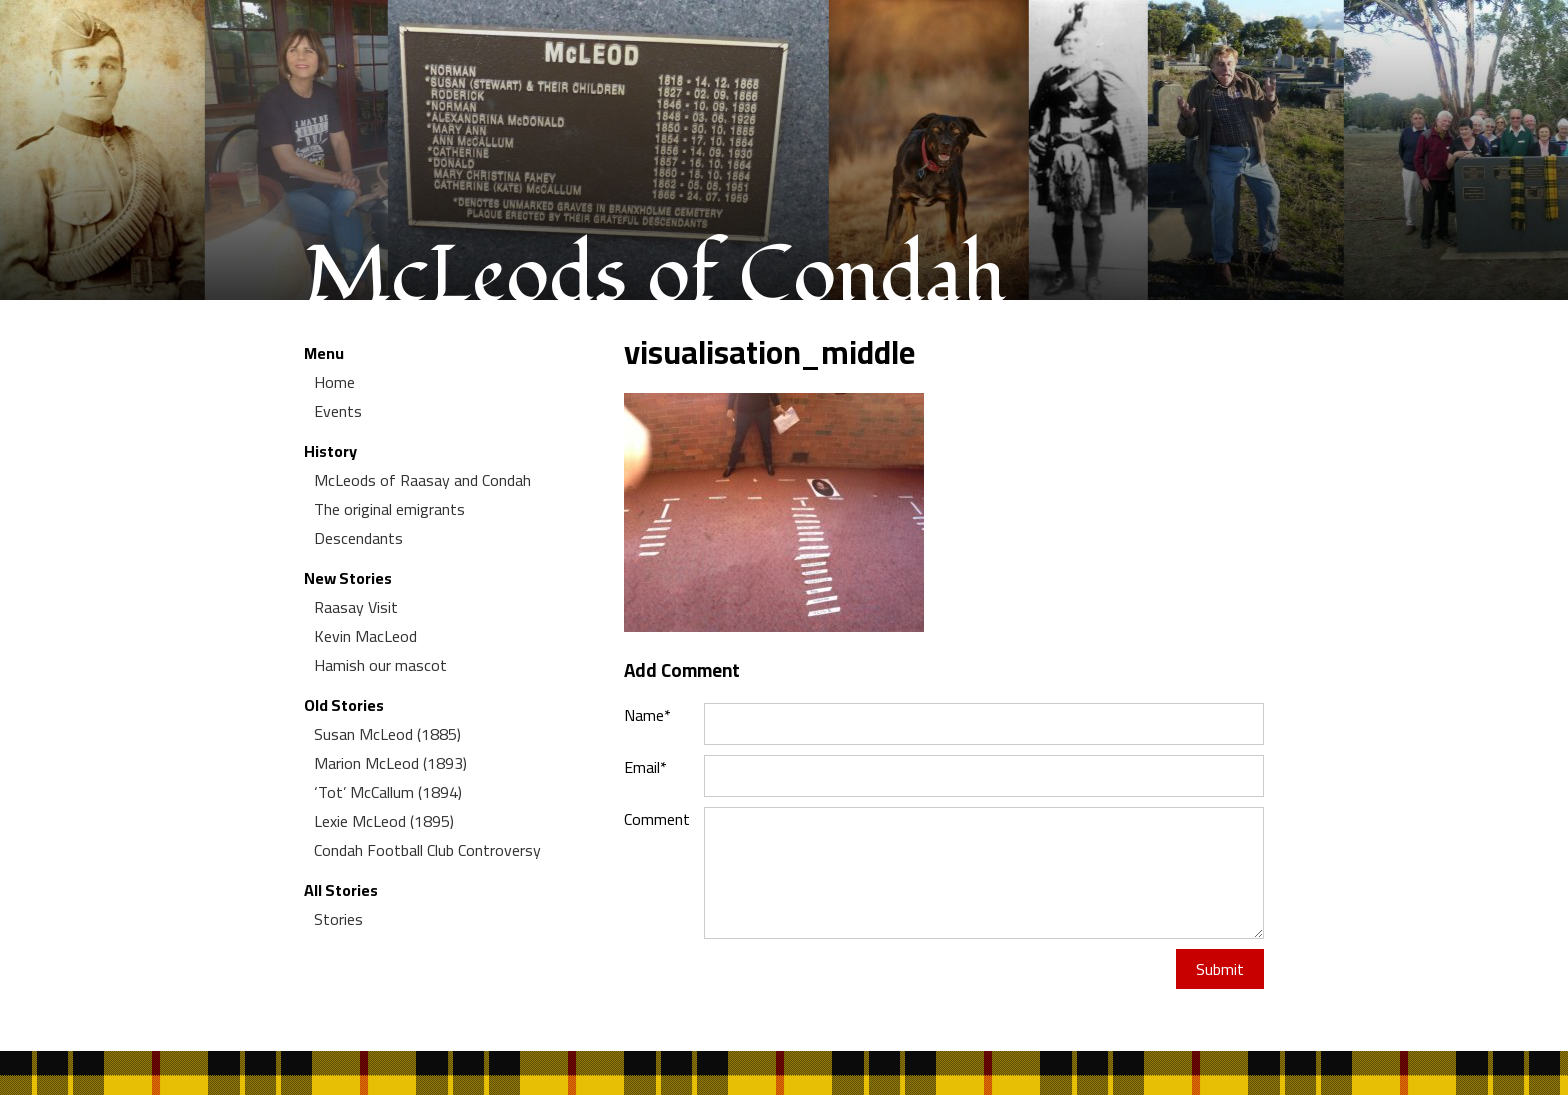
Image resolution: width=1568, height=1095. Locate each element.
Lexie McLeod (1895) (384, 821)
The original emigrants (389, 509)
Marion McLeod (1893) (390, 763)
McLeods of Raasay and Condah (422, 480)
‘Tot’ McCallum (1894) (388, 792)
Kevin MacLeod (365, 636)
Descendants (358, 538)
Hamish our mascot (380, 665)
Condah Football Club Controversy (427, 850)
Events (338, 411)
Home (334, 382)
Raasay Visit (356, 607)
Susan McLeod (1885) (387, 734)
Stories (338, 919)
